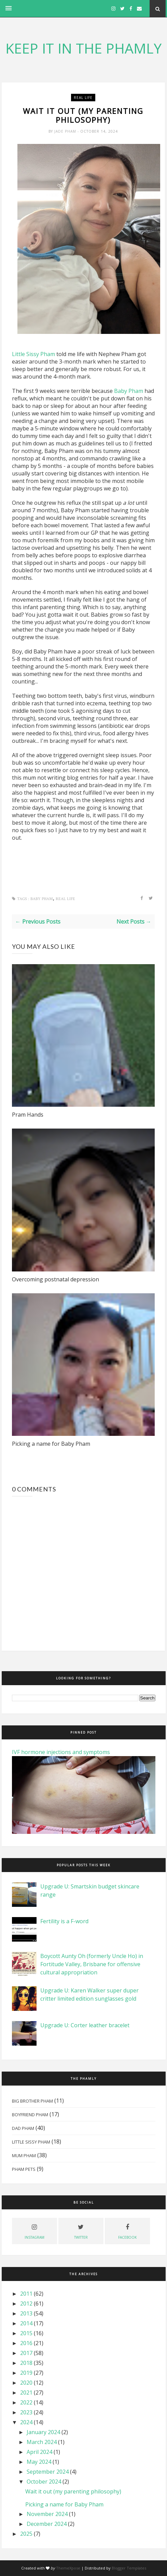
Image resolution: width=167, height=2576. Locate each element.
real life (83, 97)
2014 (26, 2323)
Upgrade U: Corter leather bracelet (84, 2025)
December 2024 (47, 2524)
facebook (127, 2231)
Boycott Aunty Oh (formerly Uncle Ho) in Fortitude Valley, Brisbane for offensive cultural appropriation (91, 1964)
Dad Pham (23, 2128)
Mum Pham (24, 2155)
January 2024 (43, 2432)
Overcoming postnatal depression (55, 1279)
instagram (34, 2231)
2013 (26, 2313)
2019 (26, 2372)
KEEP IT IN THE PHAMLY (83, 48)
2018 (26, 2363)
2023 (26, 2412)
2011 (26, 2293)
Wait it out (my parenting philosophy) (73, 2491)
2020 (26, 2382)
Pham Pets (24, 2169)
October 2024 (44, 2481)
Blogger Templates (129, 2568)
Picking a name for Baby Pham (51, 1443)
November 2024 (47, 2514)
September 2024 (48, 2471)
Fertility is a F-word (64, 1921)
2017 (26, 2353)
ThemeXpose (68, 2568)
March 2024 (42, 2442)
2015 (26, 2333)
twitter (81, 2231)
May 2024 (39, 2461)
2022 (26, 2402)
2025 (26, 2533)
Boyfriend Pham (30, 2114)
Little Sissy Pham (34, 354)
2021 (26, 2392)
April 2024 (39, 2452)
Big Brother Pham (32, 2101)
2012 (26, 2303)
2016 (26, 2343)
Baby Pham (128, 391)
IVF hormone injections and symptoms (61, 1752)
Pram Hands (27, 1114)
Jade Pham (66, 131)
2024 (26, 2422)
